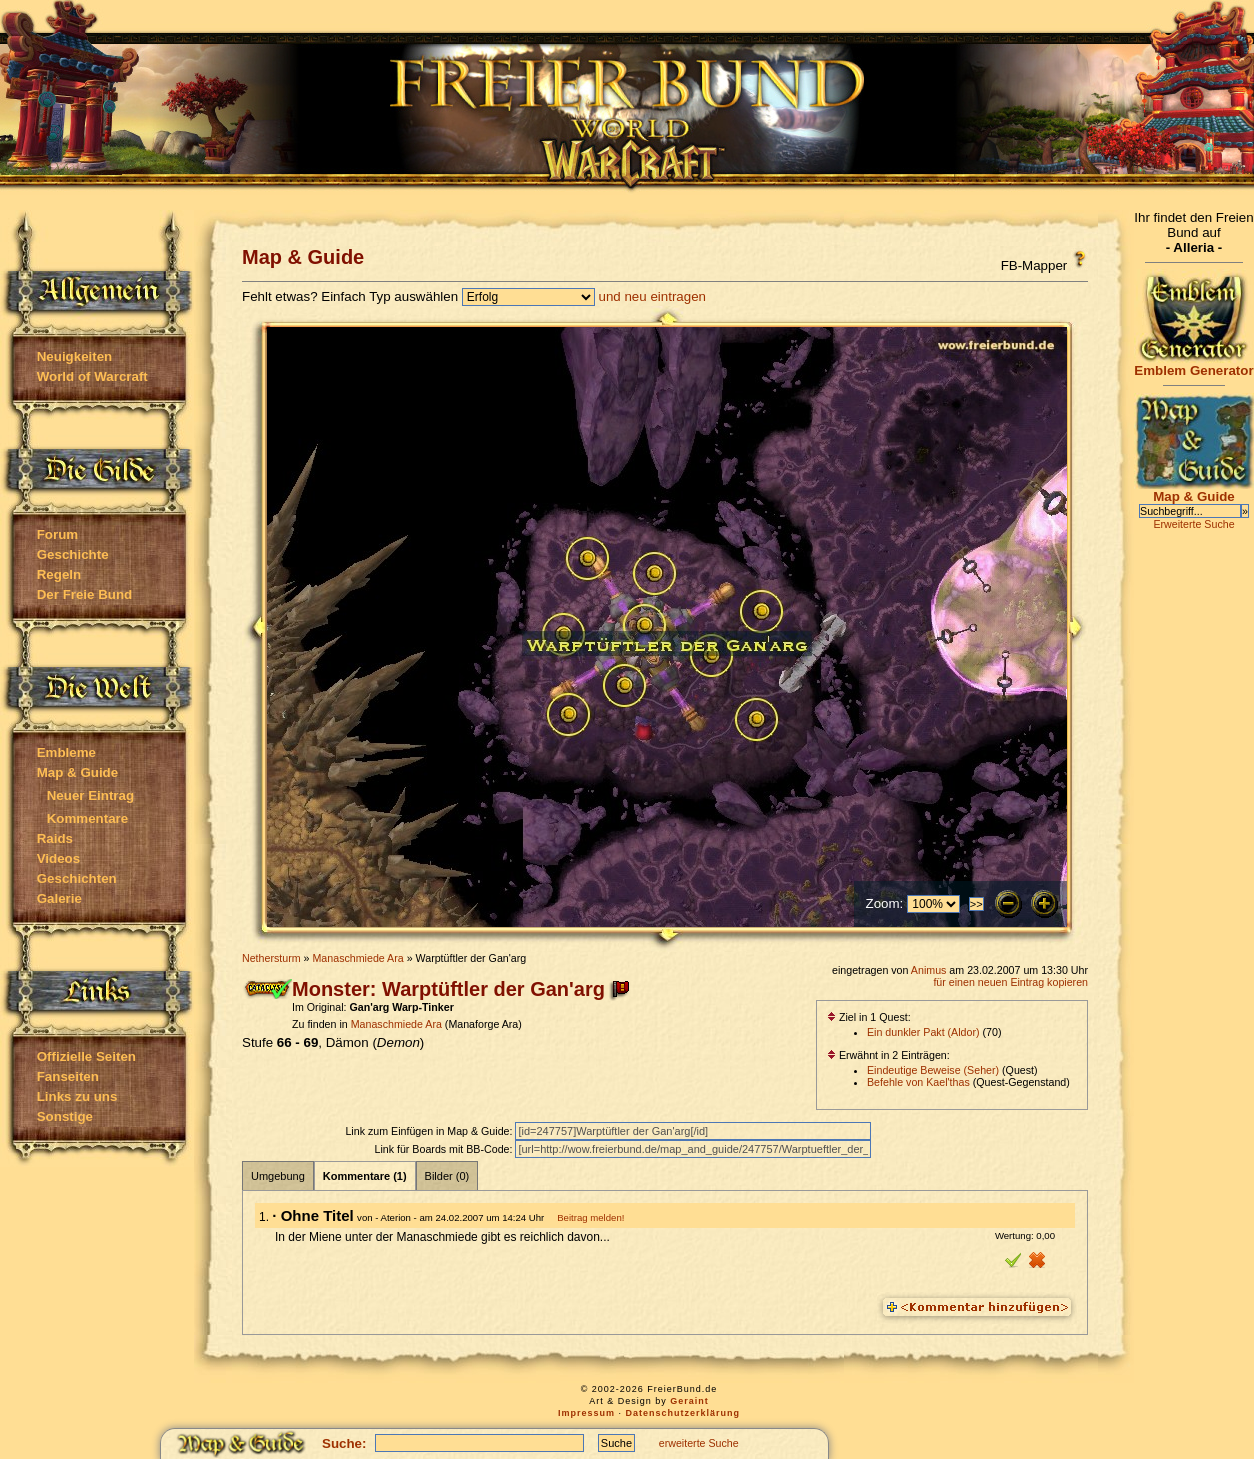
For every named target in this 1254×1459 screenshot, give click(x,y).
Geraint (689, 1401)
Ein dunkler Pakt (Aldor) (923, 1032)
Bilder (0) (447, 1176)
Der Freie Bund (85, 594)
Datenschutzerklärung (683, 1413)
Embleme (66, 752)
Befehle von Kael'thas (918, 1082)
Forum (57, 534)
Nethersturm (271, 958)
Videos (58, 858)
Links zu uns (77, 1096)
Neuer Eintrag (90, 795)
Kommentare (87, 818)
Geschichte (73, 554)
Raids (55, 838)
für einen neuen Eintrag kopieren (1010, 982)
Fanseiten (68, 1076)
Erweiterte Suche (1193, 524)
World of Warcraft (92, 376)
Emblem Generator (1194, 364)
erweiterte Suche (699, 1443)
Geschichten (77, 878)
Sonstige (65, 1116)
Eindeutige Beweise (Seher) (933, 1070)
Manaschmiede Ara (357, 958)
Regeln (59, 574)
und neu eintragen (652, 296)
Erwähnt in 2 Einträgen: (888, 1055)
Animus (929, 970)
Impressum (586, 1413)
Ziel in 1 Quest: (869, 1017)
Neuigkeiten (75, 356)
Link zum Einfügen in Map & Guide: (430, 1131)
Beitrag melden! (590, 1217)
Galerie (59, 898)
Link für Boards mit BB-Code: (444, 1149)
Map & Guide (77, 772)
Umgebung (278, 1176)
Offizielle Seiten (86, 1056)
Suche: (344, 1443)
